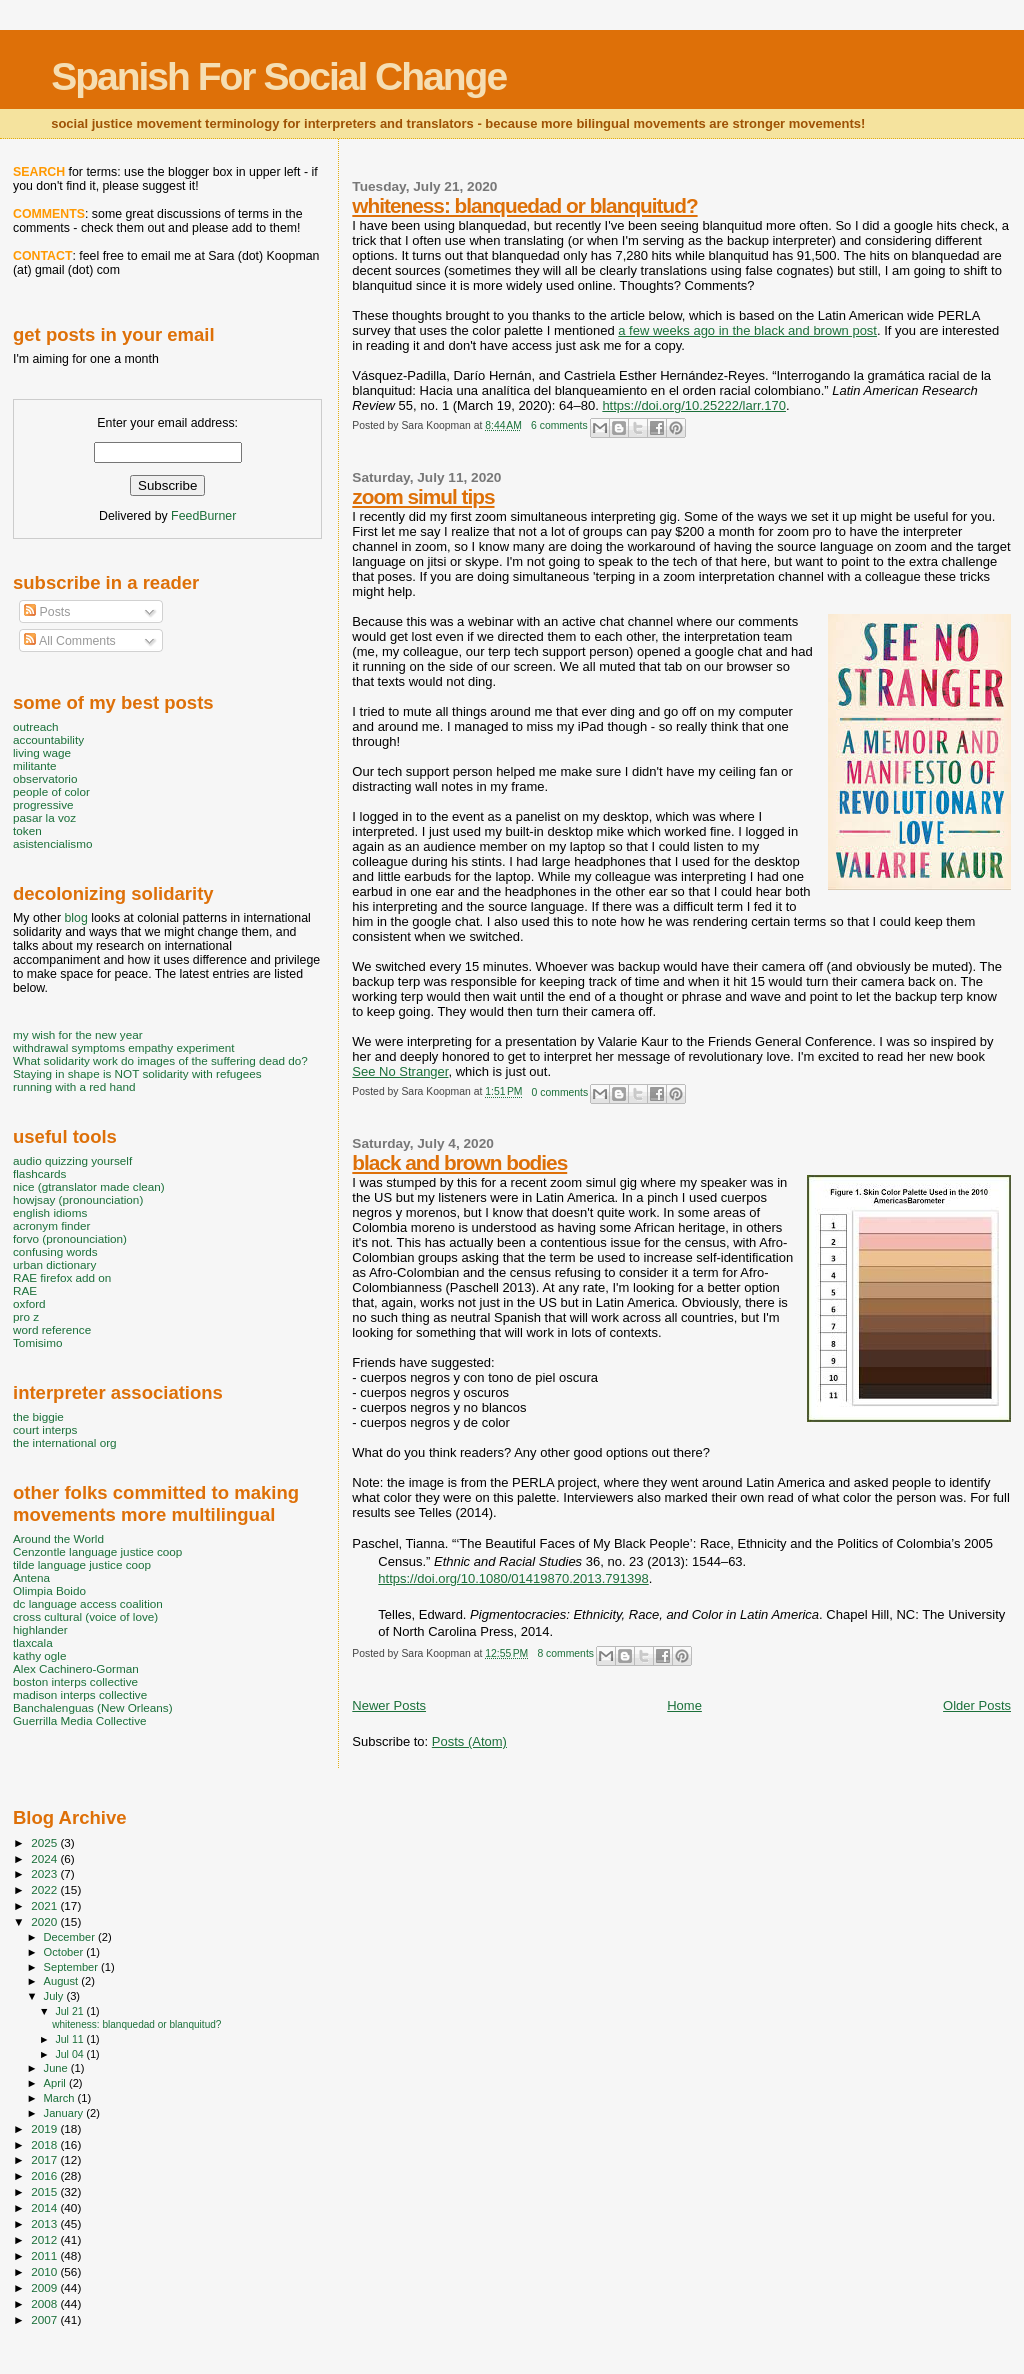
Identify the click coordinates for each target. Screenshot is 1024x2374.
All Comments (70, 641)
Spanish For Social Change (278, 76)
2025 (45, 1842)
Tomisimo (37, 1342)
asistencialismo (52, 843)
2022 (45, 1889)
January (65, 2113)
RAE (25, 1290)
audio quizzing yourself (72, 1160)
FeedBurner (203, 516)
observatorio (45, 778)
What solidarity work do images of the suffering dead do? (160, 1060)
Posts (47, 612)
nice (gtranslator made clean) (89, 1186)
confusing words (55, 1251)
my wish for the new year (78, 1034)
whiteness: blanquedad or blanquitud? (524, 205)
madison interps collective (80, 1694)
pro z (26, 1316)
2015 (45, 2191)
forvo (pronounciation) (70, 1238)
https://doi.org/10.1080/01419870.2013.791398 (513, 1578)
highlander (40, 1629)
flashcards (39, 1173)
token (27, 830)
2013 (45, 2223)
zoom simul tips (423, 496)
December (71, 1937)
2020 (45, 1921)
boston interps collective (75, 1681)
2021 (45, 1905)
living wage (42, 752)
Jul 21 (70, 2011)
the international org (65, 1442)
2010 (45, 2271)
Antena (31, 1577)
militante (35, 765)
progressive (43, 804)
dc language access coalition (88, 1603)
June (57, 2068)
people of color (51, 791)
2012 (45, 2239)
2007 (45, 2319)
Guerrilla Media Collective (80, 1720)
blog (75, 918)
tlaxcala (33, 1642)
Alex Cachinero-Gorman (76, 1668)
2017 (45, 2159)
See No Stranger (400, 1071)
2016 (45, 2175)
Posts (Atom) (469, 1741)
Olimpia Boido (49, 1590)
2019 (45, 2128)
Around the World (58, 1538)
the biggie (38, 1416)
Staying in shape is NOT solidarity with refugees (137, 1073)
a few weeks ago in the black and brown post (747, 330)
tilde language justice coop (82, 1564)
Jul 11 (70, 2039)
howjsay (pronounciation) (78, 1199)
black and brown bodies (459, 1162)
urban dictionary (54, 1264)
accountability (48, 739)
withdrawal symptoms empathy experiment (123, 1047)
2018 (45, 2144)
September (73, 1967)
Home (684, 1705)
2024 (45, 1858)
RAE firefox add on (62, 1277)
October (65, 1952)
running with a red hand (74, 1086)
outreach (36, 726)
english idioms (50, 1212)
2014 (45, 2207)
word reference (52, 1329)
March (61, 2098)
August (63, 1981)
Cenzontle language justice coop (97, 1551)
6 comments (559, 425)
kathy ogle (39, 1655)
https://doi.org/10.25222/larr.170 (694, 405)
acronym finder (52, 1225)
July (55, 1996)
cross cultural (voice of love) (85, 1616)
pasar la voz (44, 817)
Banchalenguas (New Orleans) (93, 1707)
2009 (45, 2287)
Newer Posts (389, 1705)
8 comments (565, 1653)
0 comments (560, 1092)
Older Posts (977, 1705)
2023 (45, 1873)
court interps (45, 1429)
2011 (45, 2255)
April (56, 2083)
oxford (29, 1303)
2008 (45, 2303)
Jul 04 (70, 2054)
